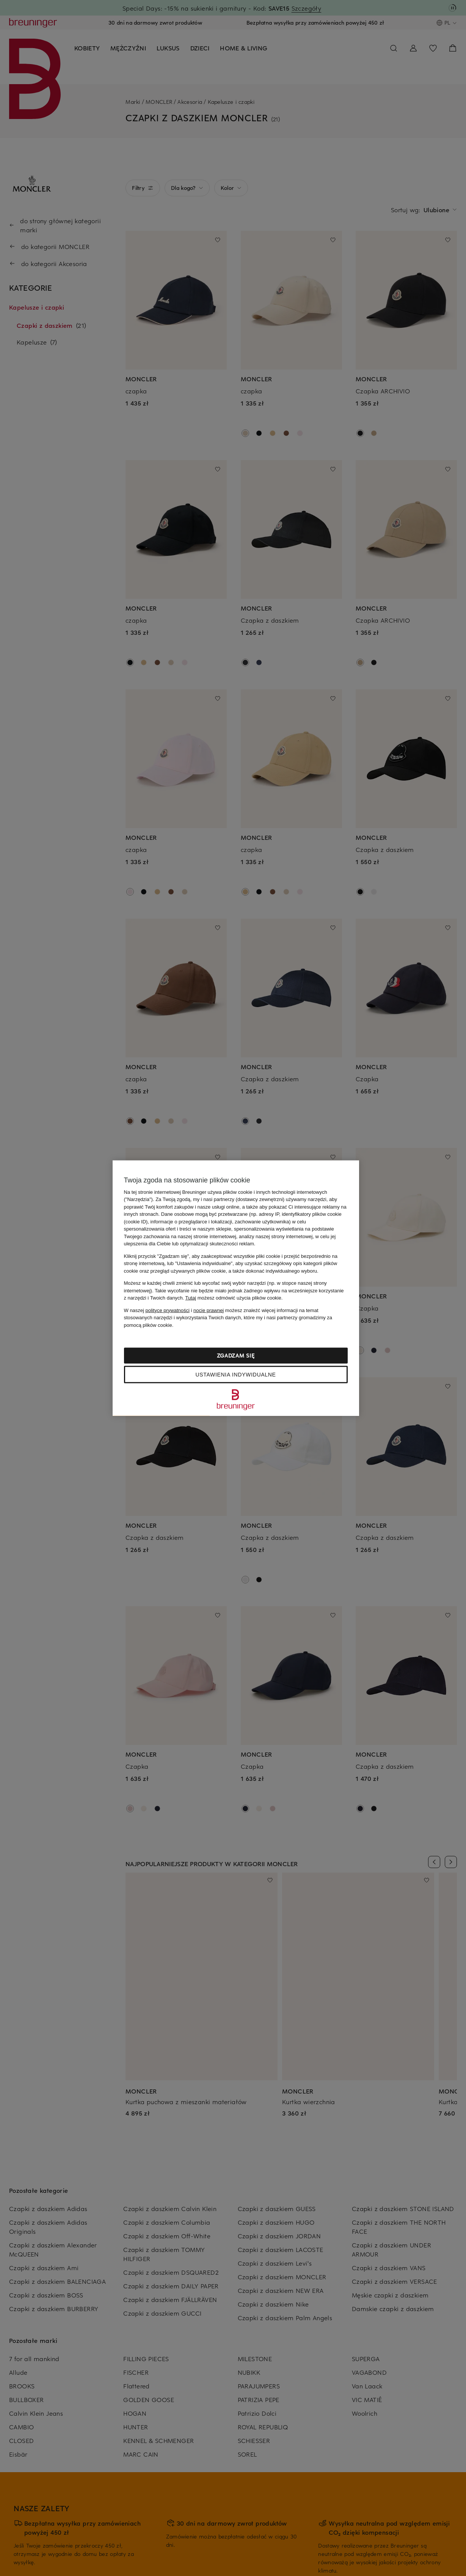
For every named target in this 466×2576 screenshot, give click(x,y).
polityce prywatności (168, 1310)
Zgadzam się (236, 1355)
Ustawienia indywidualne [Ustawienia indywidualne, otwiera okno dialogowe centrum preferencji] (235, 1375)
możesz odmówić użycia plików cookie (233, 1298)
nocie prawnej (208, 1310)
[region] (236, 1288)
